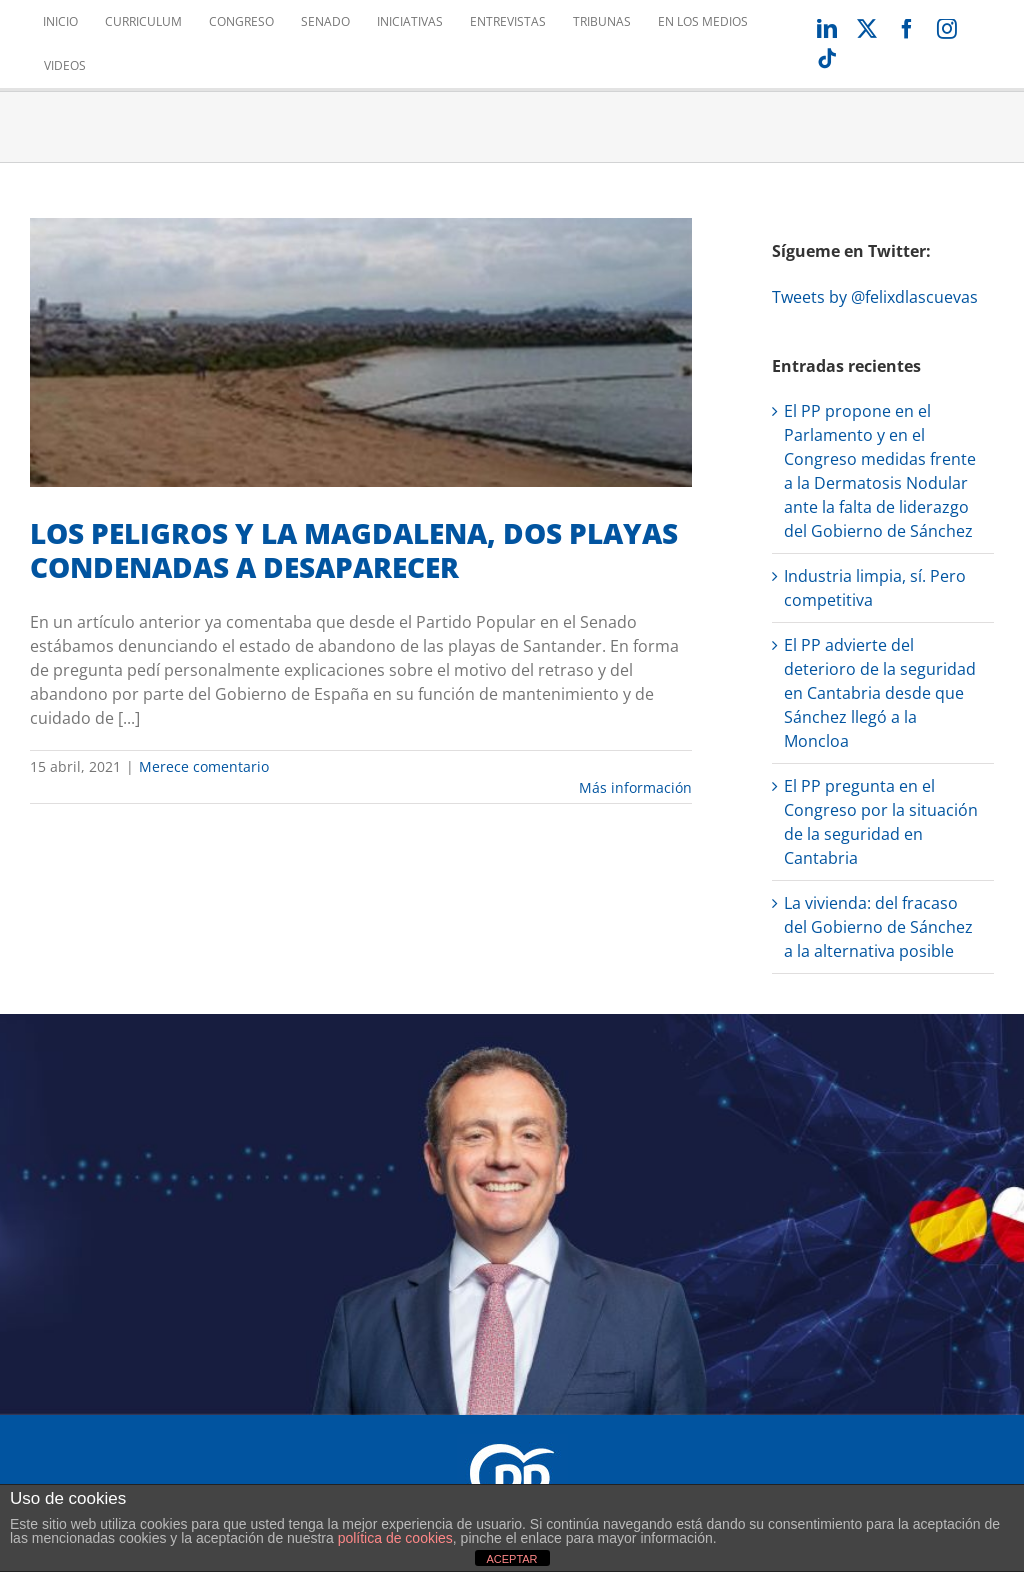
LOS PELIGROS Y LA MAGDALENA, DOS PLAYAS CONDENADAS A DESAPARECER (354, 550)
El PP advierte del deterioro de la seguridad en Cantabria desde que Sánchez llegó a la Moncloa (880, 693)
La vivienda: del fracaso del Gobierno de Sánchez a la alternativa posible (878, 927)
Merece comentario (204, 766)
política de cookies (395, 1538)
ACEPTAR (511, 1559)
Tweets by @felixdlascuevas (875, 297)
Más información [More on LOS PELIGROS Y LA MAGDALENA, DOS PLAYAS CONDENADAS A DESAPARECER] (635, 787)
